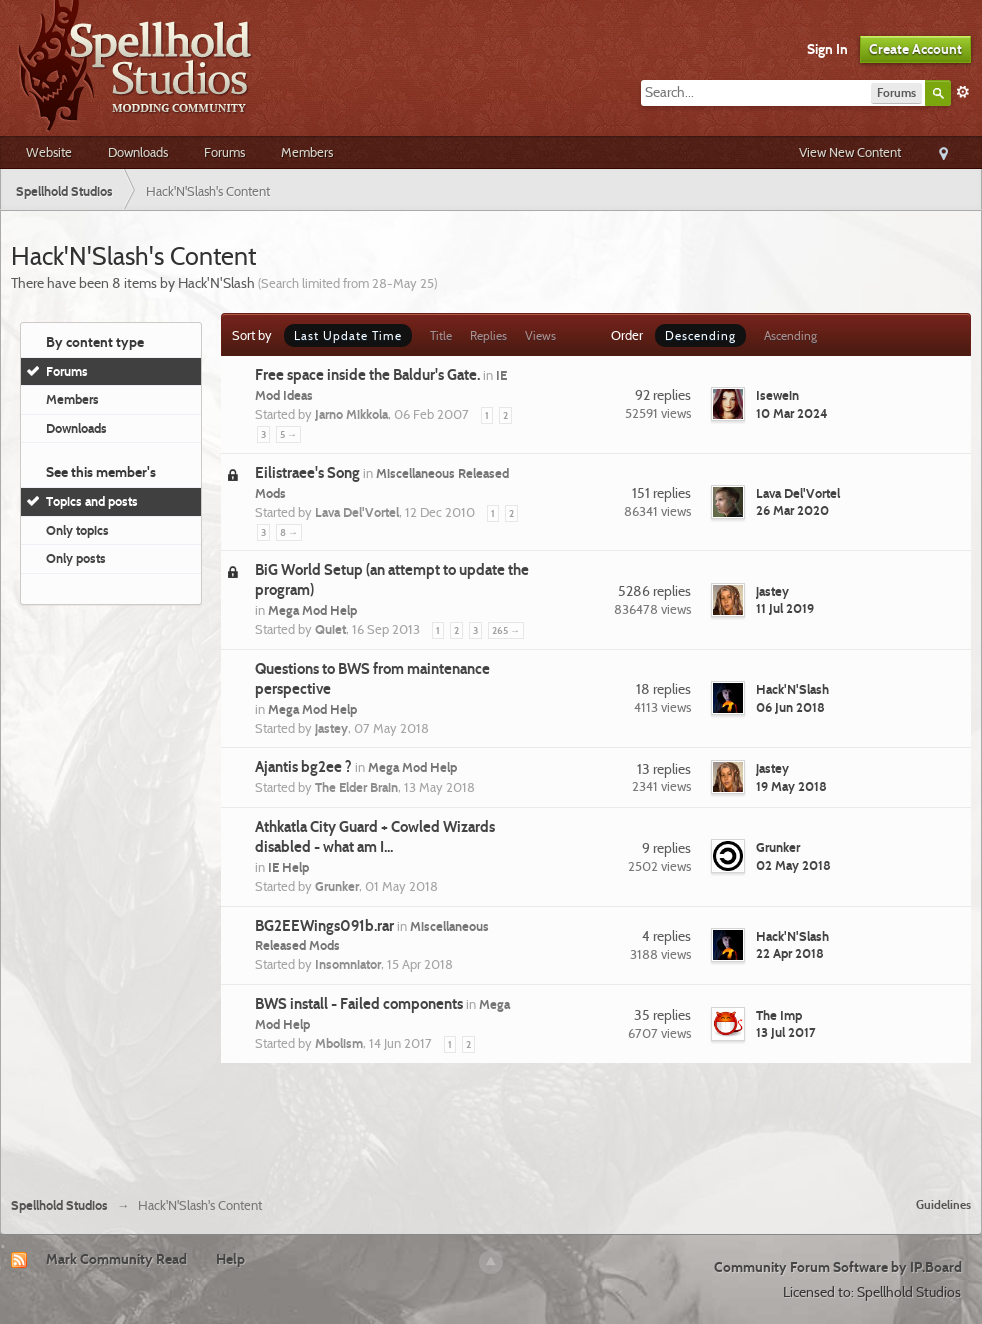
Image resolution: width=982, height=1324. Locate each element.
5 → (288, 434)
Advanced (963, 92)
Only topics (77, 530)
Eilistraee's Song (307, 473)
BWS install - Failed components (359, 1004)
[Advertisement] (491, 1127)
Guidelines (943, 1204)
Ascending (790, 335)
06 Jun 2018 (790, 707)
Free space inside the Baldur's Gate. (367, 375)
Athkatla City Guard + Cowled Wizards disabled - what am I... (375, 837)
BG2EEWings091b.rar (324, 926)
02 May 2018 (793, 865)
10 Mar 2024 (792, 413)
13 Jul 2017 (786, 1032)
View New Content (850, 152)
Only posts (76, 558)
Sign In (827, 49)
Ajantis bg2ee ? (303, 767)
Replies (488, 335)
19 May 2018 (791, 786)
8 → (289, 532)
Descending (700, 335)
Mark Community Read (116, 1259)
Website (49, 152)
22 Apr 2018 (790, 953)
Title (441, 335)
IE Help (288, 867)
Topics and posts (92, 501)
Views (540, 335)
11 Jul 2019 (785, 608)
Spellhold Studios (59, 1205)
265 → (506, 630)
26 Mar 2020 (792, 510)
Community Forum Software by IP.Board (838, 1267)
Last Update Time (348, 335)
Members (307, 152)
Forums (224, 152)
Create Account (915, 49)
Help (230, 1259)
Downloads (138, 152)
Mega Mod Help (312, 610)
